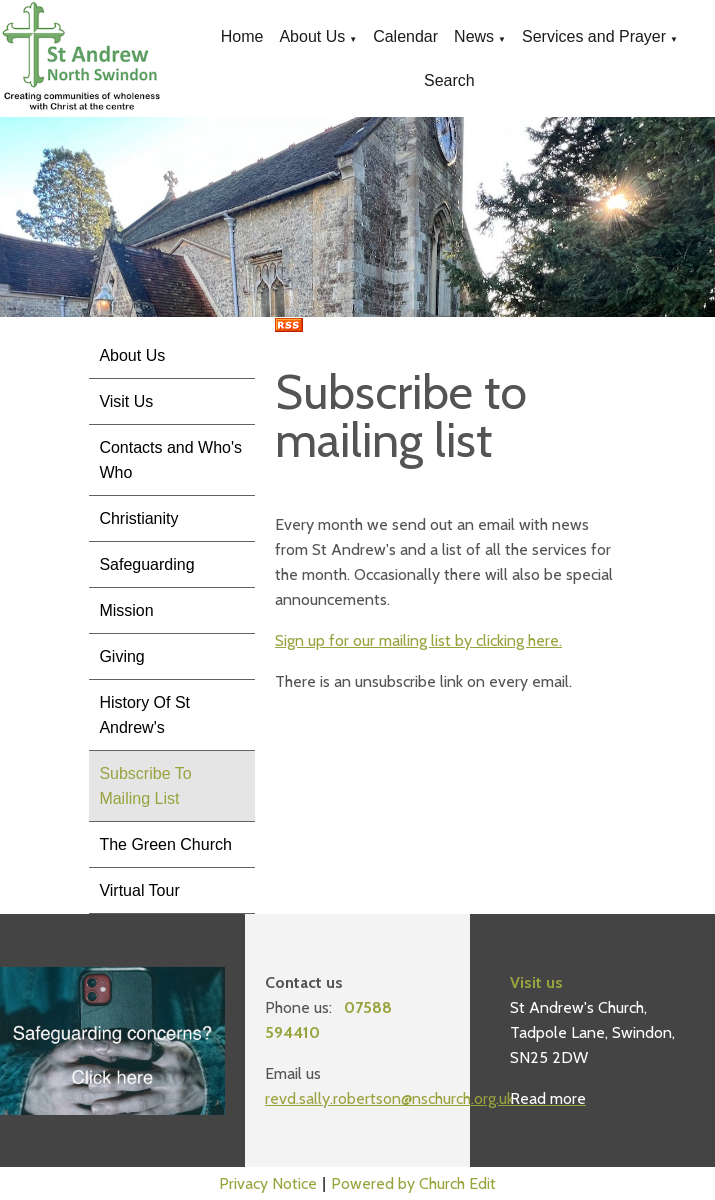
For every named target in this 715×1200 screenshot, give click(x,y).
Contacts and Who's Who (170, 460)
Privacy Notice (268, 1183)
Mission (126, 610)
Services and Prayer (594, 36)
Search (449, 80)
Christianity (138, 518)
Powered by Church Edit (413, 1183)
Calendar (405, 36)
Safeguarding (146, 564)
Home (242, 36)
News (474, 36)
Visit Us (126, 401)
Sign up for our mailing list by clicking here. (418, 640)
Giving (121, 656)
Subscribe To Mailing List (145, 786)
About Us (312, 36)
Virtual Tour (139, 890)
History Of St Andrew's (144, 715)
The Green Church (165, 844)
